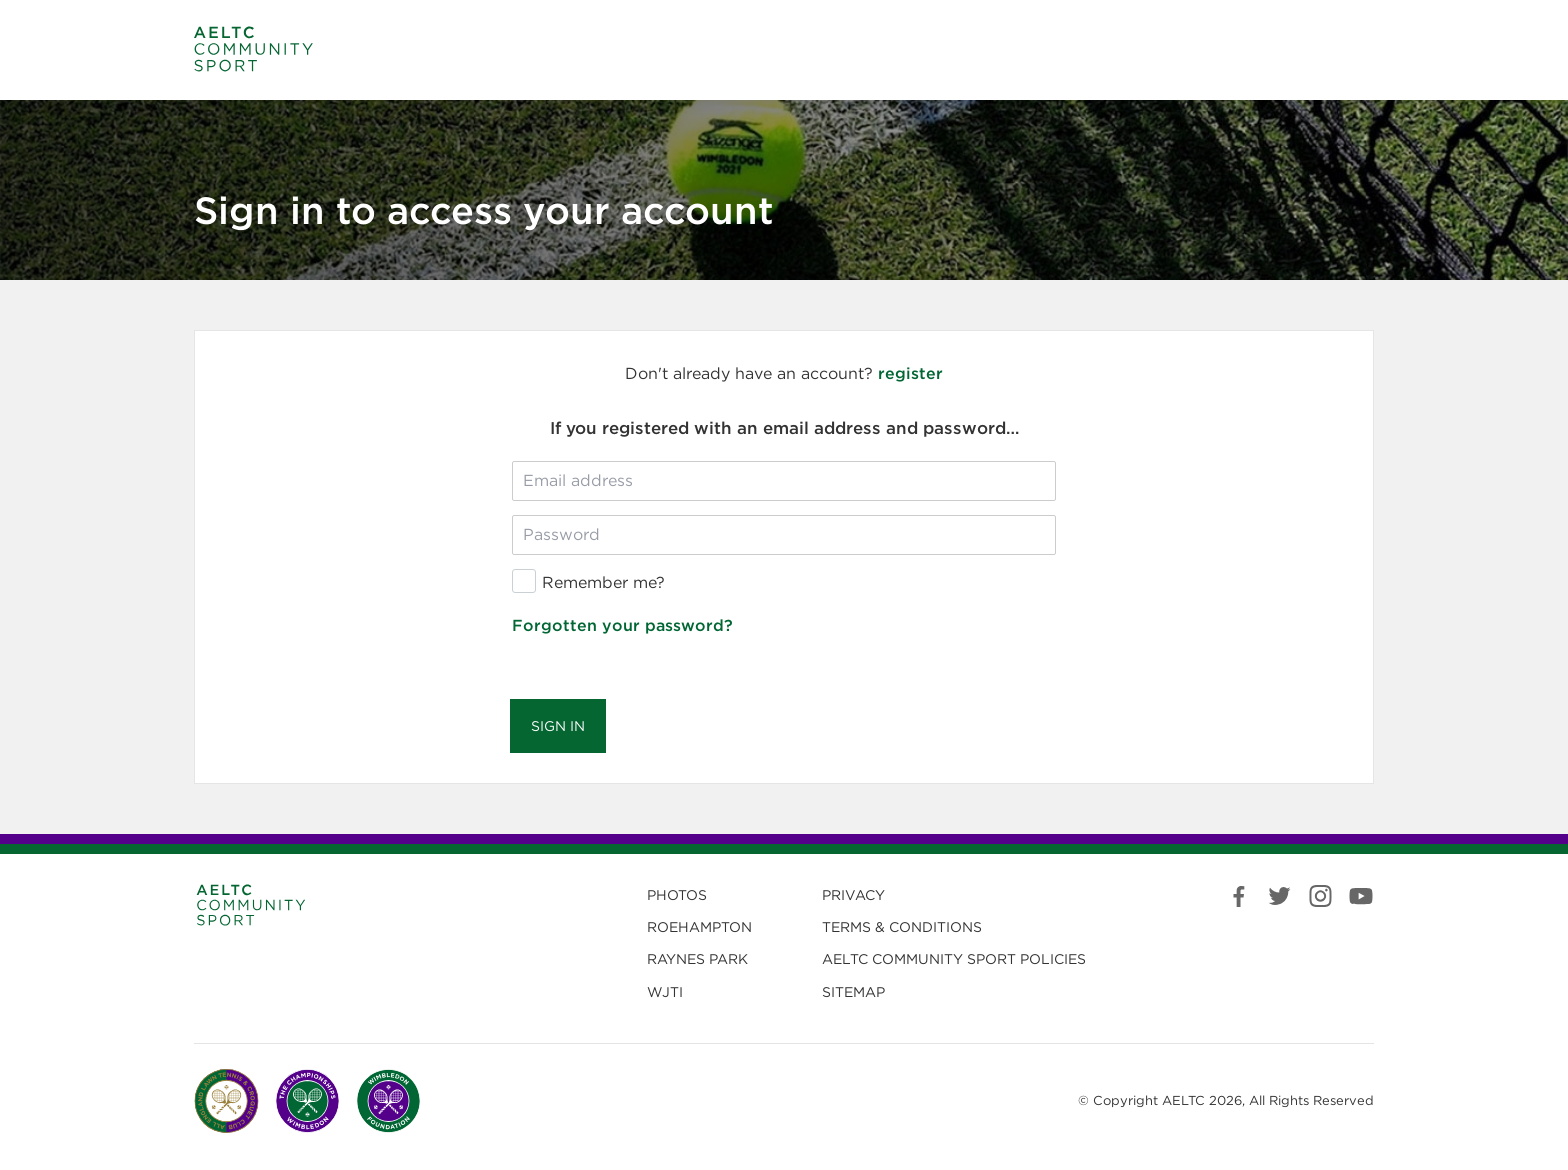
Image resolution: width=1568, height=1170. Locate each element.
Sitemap (853, 992)
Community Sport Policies (954, 959)
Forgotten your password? (622, 625)
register (910, 373)
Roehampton (699, 927)
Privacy (853, 895)
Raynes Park (697, 959)
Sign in (558, 726)
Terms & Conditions (902, 927)
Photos (677, 895)
